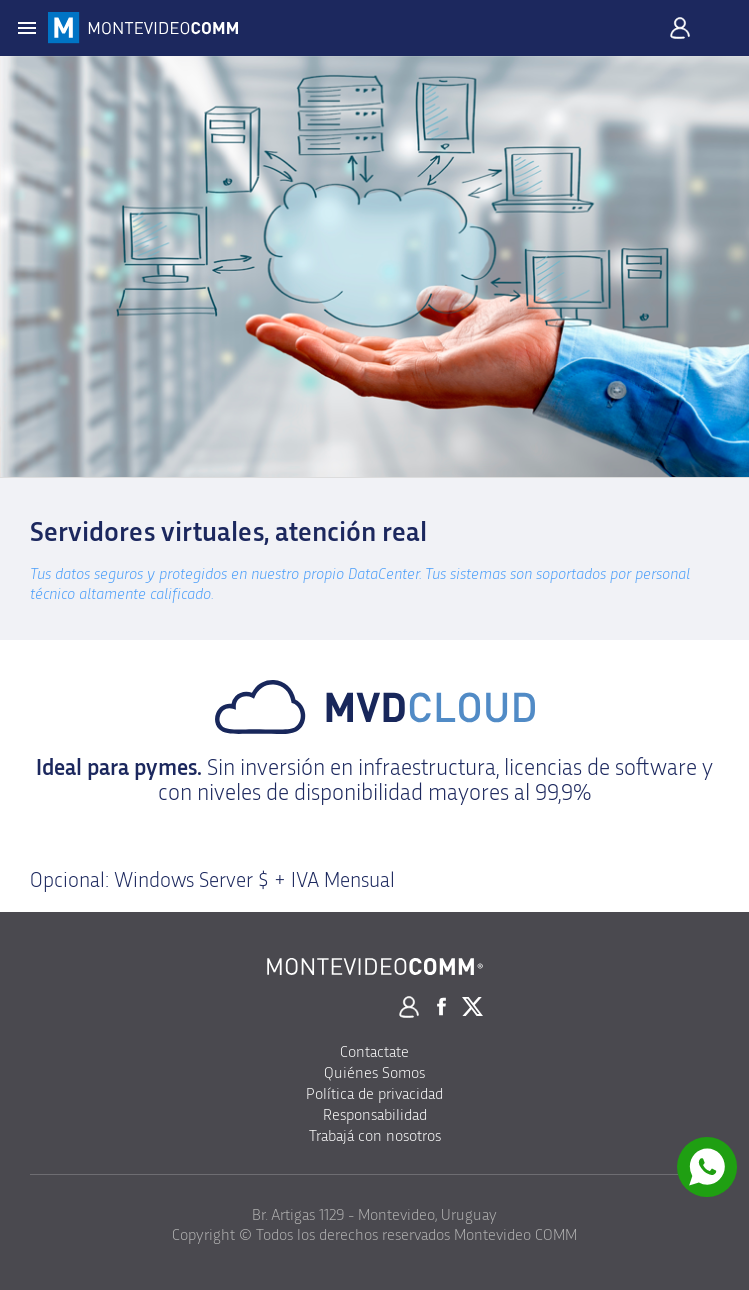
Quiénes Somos (374, 1073)
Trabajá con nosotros (375, 1136)
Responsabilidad (375, 1115)
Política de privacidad (374, 1094)
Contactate (374, 1052)
